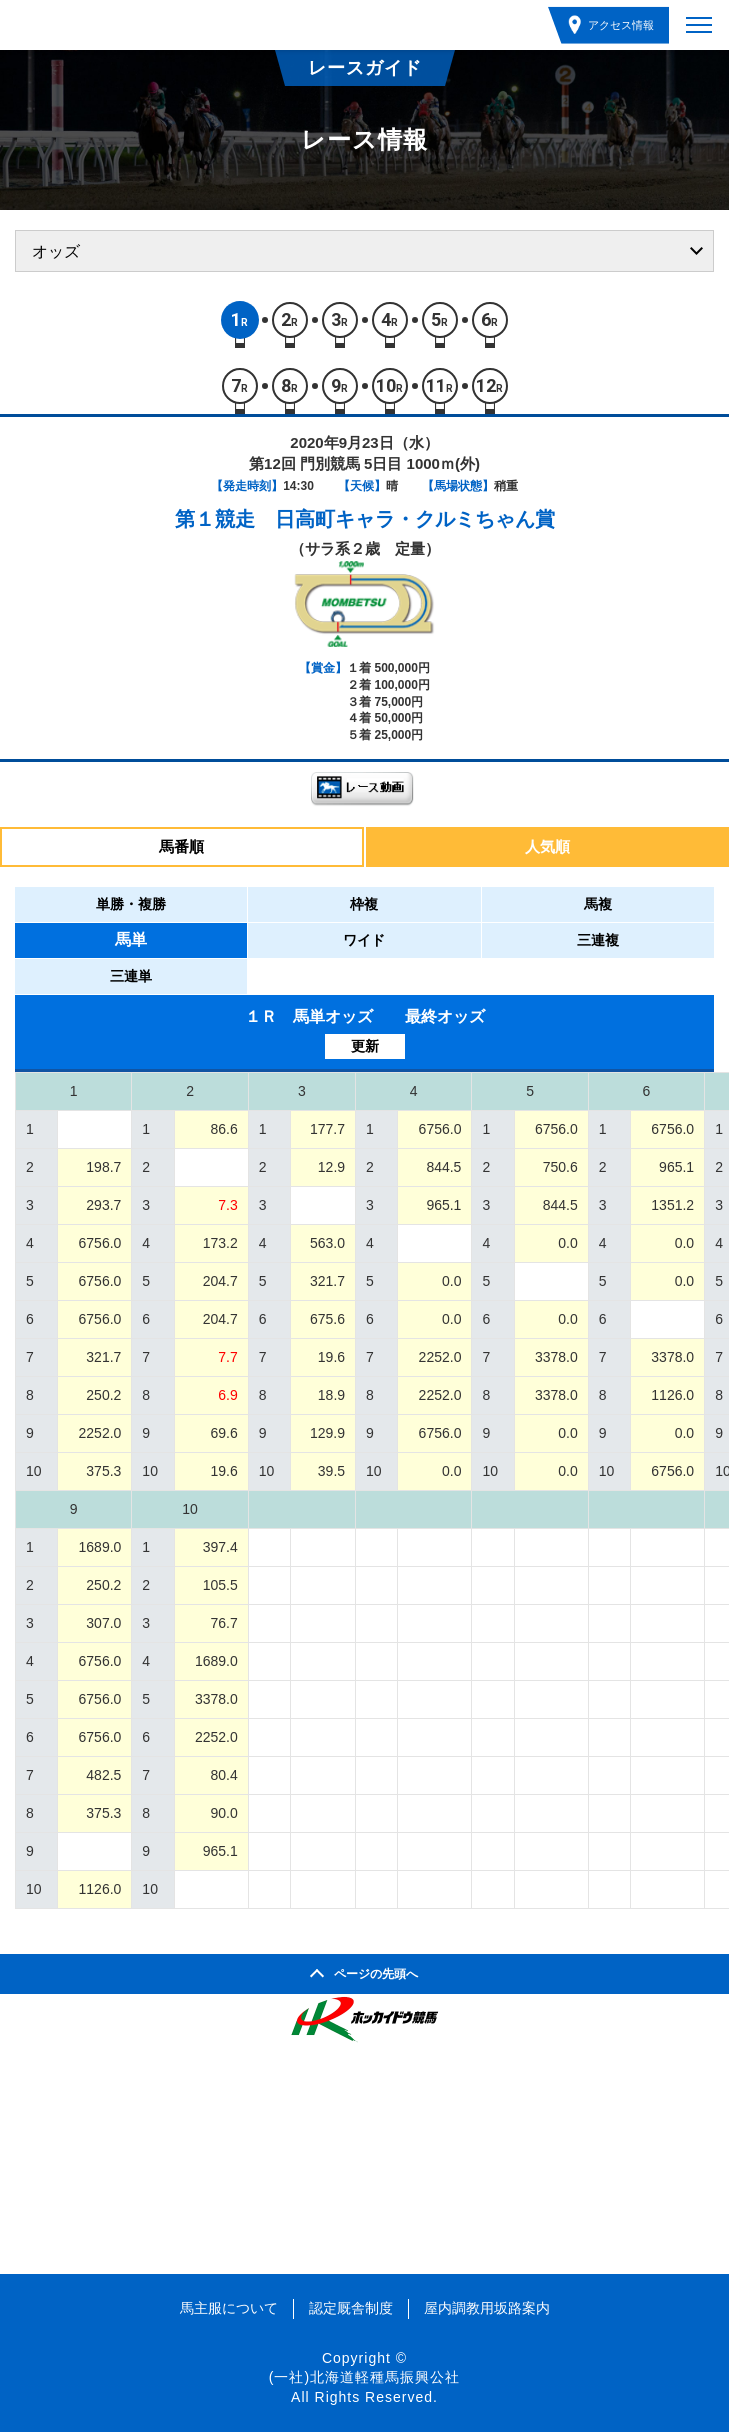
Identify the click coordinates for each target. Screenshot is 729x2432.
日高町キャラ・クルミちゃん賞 (415, 519)
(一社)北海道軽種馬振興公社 (364, 2377)
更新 (365, 1046)
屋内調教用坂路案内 (487, 2308)
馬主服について (229, 2308)
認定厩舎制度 (351, 2308)
